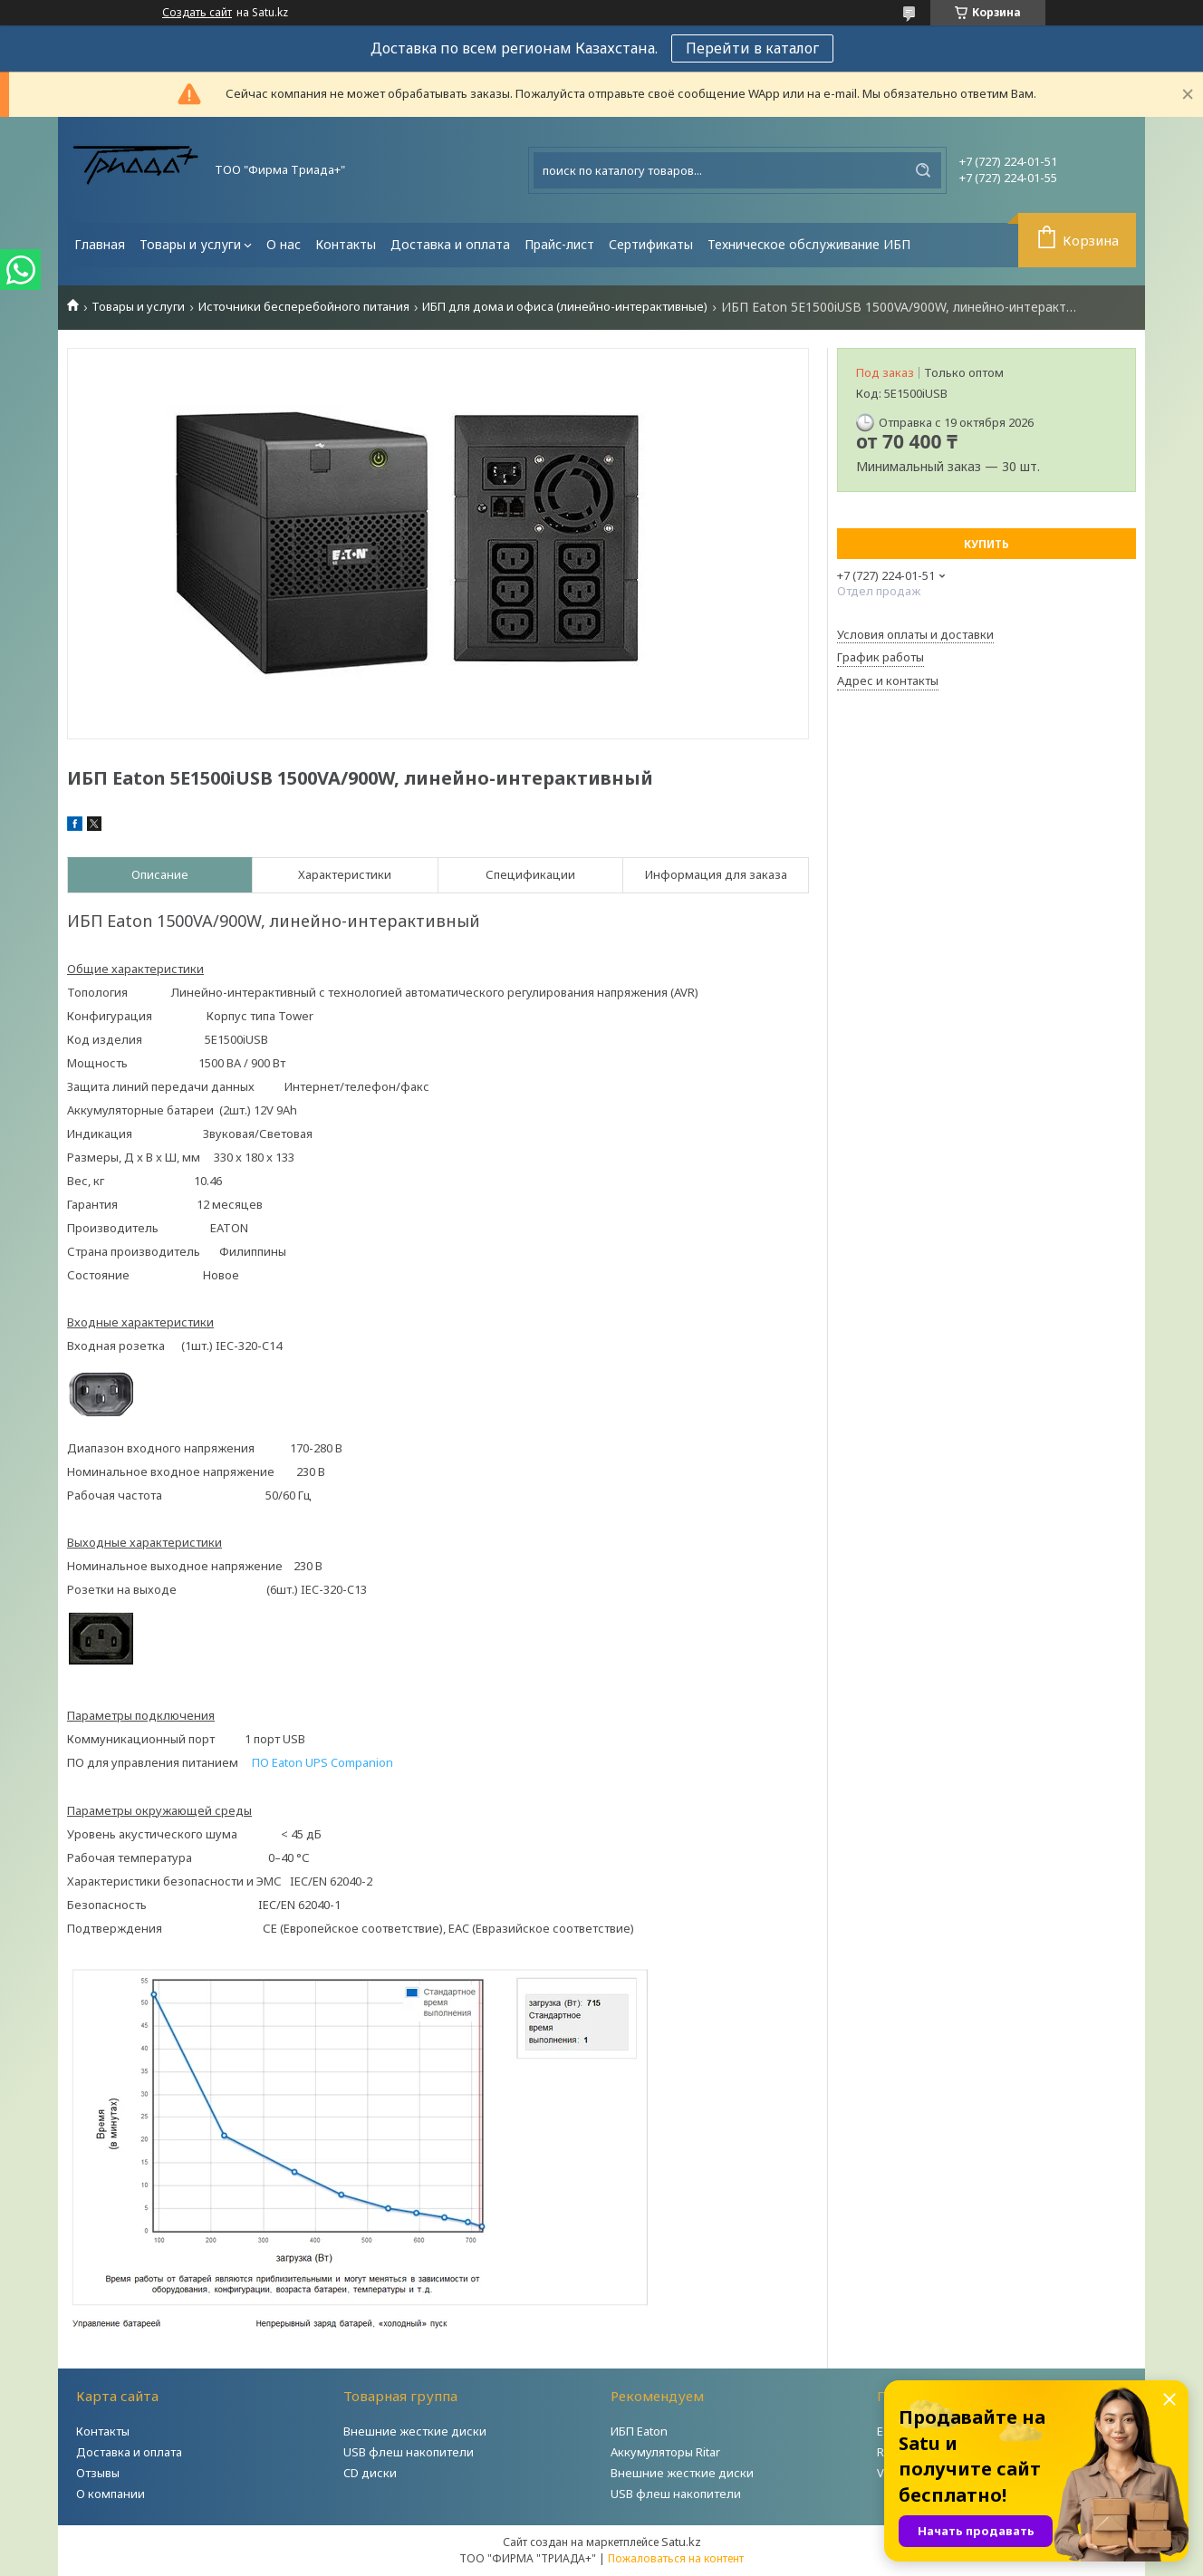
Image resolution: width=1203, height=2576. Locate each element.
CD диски (370, 2473)
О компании (110, 2493)
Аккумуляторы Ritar (665, 2452)
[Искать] (923, 170)
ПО (322, 1762)
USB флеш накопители (408, 2452)
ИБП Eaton (639, 2431)
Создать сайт (197, 12)
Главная (99, 244)
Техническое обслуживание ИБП (808, 244)
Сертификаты (651, 244)
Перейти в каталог (752, 48)
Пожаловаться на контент (676, 2558)
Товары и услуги (190, 244)
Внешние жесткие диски (414, 2431)
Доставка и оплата (450, 244)
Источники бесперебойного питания (303, 306)
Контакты (345, 244)
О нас (283, 244)
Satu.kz (681, 2541)
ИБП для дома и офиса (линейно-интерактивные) (564, 306)
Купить (986, 544)
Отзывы (98, 2473)
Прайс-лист (559, 244)
